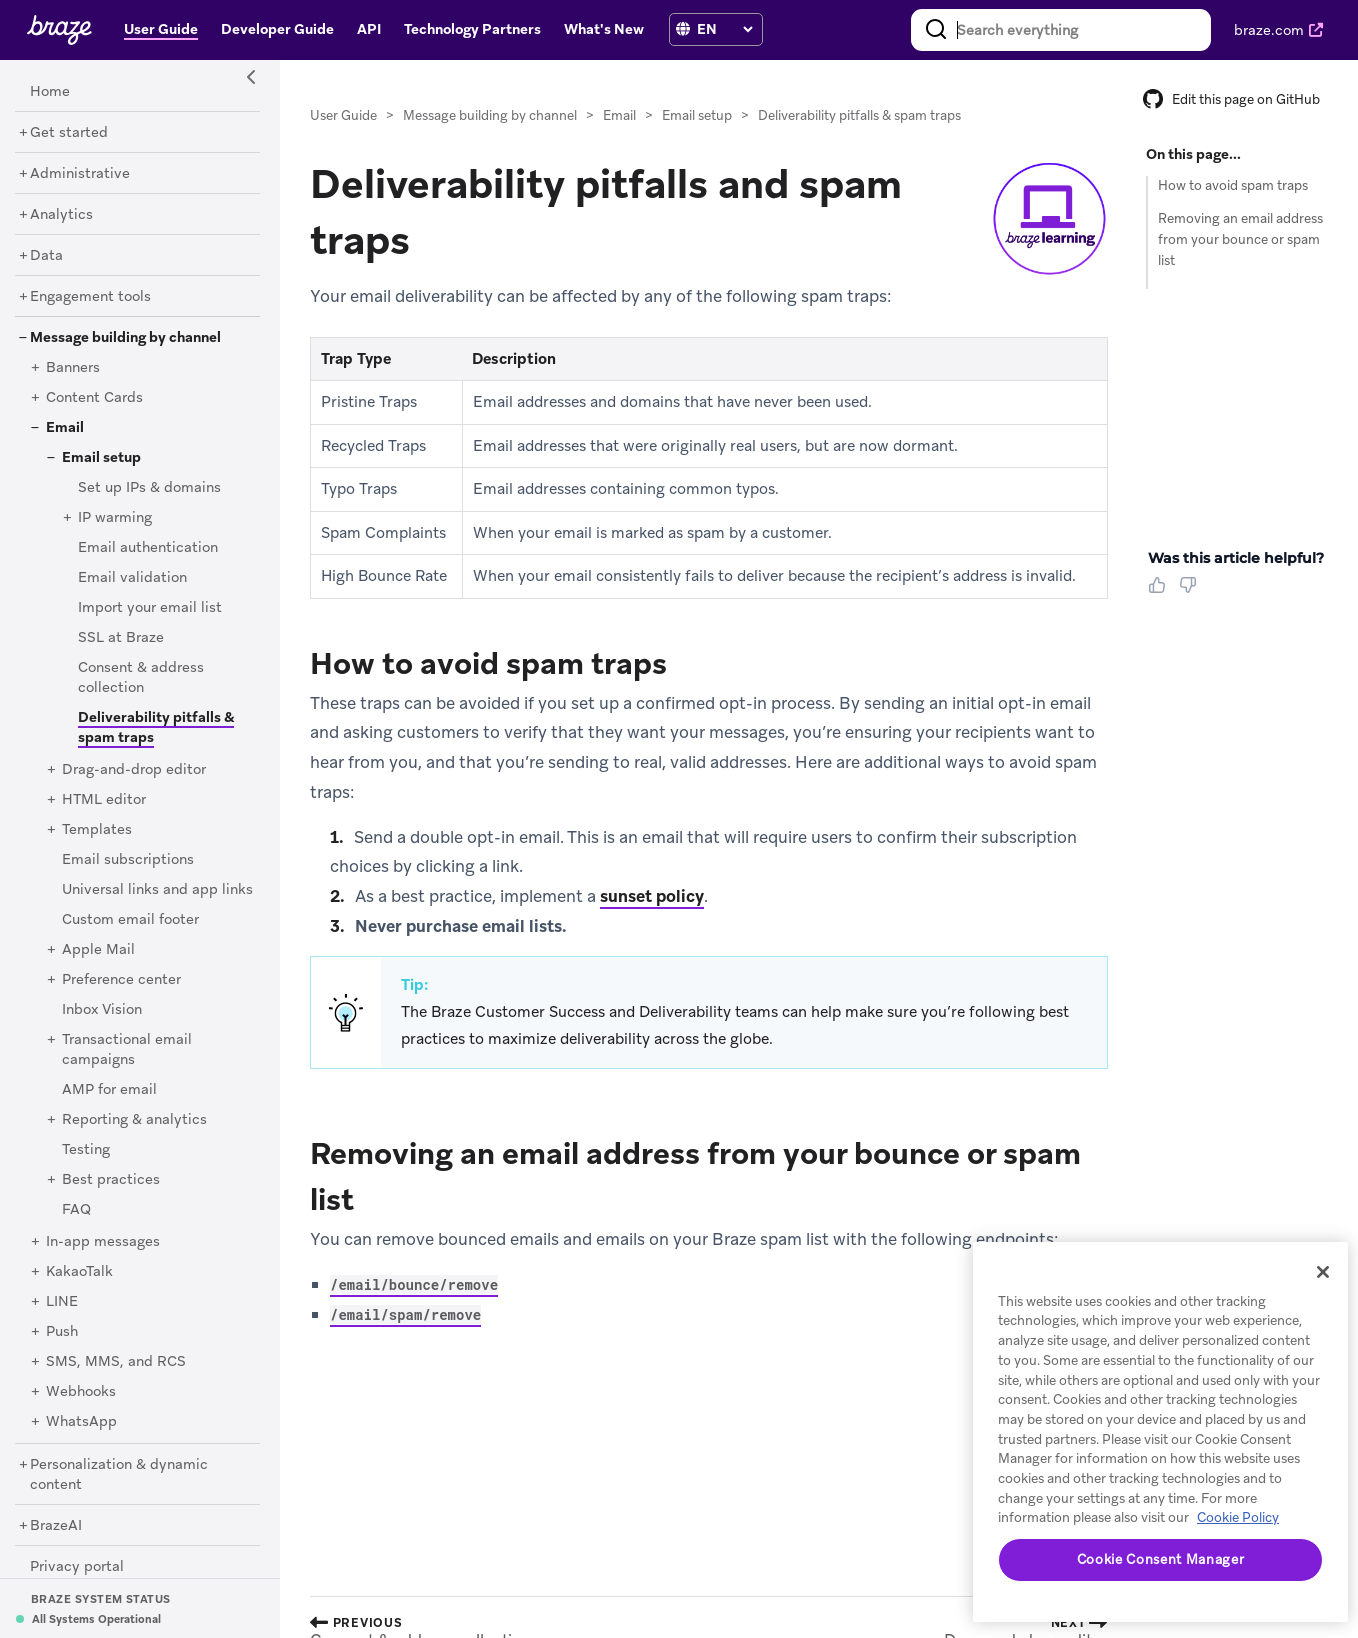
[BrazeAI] (56, 1526)
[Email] (65, 428)
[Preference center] (121, 980)
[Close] (1323, 1272)
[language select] (724, 29)
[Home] (50, 92)
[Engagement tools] (90, 297)
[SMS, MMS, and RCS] (116, 1362)
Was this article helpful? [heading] (1236, 558)
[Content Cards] (94, 398)
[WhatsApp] (81, 1422)
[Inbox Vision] (102, 1010)
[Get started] (69, 133)
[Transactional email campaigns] (127, 1050)
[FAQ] (76, 1210)
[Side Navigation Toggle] (252, 78)
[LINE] (62, 1302)
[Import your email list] (150, 608)
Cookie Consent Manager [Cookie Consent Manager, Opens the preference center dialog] (1160, 1559)
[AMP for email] (109, 1090)
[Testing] (86, 1150)
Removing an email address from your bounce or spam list (1240, 239)
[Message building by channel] (125, 338)
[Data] (46, 256)
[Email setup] (101, 458)
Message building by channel (490, 115)
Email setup (697, 115)
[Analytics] (61, 215)
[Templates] (97, 830)
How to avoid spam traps (1233, 185)
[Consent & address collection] (141, 678)
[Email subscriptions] (128, 860)
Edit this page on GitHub (1231, 99)
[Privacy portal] (77, 1567)
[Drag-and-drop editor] (134, 770)
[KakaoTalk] (79, 1272)
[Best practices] (111, 1180)
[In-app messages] (103, 1242)
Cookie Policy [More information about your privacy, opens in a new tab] (1238, 1517)
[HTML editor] (104, 800)
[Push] (62, 1332)
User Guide (343, 115)
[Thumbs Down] (1191, 592)
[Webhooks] (81, 1392)
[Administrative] (80, 174)
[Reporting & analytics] (134, 1120)
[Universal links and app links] (157, 890)
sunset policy (652, 896)
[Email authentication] (148, 548)
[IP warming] (115, 518)
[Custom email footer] (130, 920)
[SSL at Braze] (121, 638)
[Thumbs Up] (1161, 592)
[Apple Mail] (98, 950)
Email (619, 115)
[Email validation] (132, 578)
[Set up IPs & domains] (149, 488)
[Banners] (73, 368)
